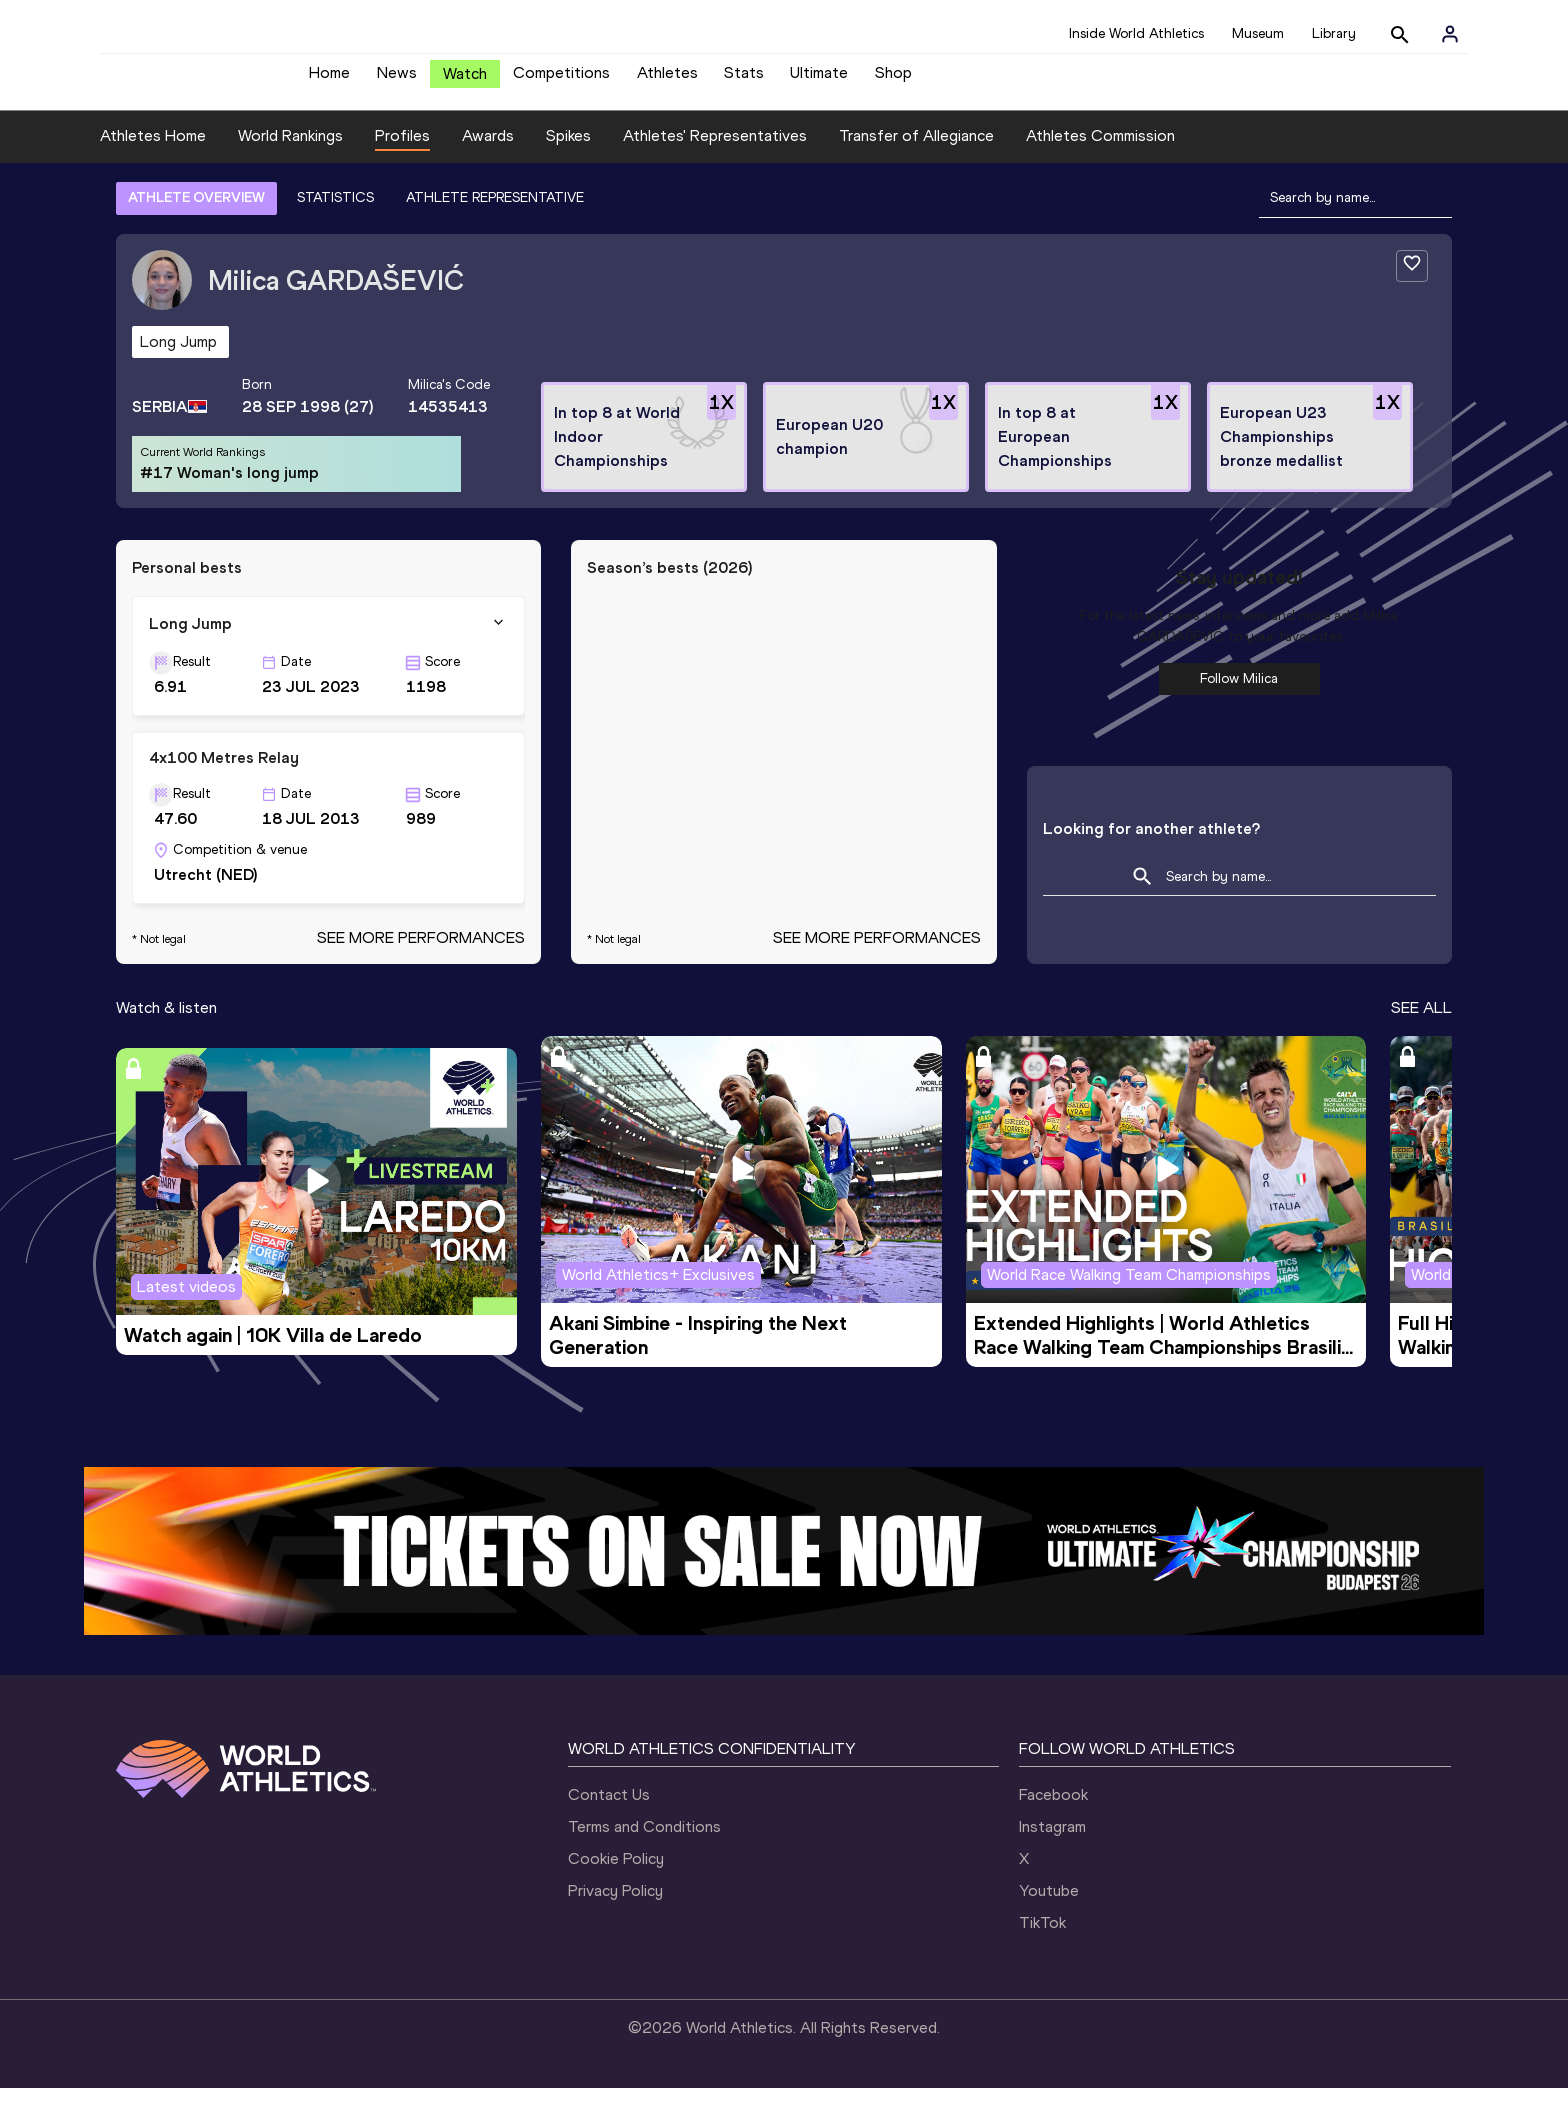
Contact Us (609, 1809)
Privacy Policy (615, 1905)
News (397, 80)
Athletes (667, 80)
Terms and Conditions (644, 1841)
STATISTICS (335, 212)
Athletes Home (153, 150)
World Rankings (290, 150)
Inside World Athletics (1136, 33)
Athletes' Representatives (715, 150)
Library (1334, 33)
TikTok (1042, 1937)
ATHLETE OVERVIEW (196, 212)
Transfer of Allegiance (916, 150)
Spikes (568, 150)
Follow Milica (1239, 693)
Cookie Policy (616, 1873)
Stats (744, 80)
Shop (893, 80)
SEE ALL (1421, 1022)
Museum (1258, 33)
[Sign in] (1450, 34)
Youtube (1049, 1905)
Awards (488, 150)
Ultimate (819, 80)
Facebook (1053, 1809)
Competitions (561, 80)
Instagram (1052, 1841)
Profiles (402, 150)
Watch (465, 81)
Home (329, 80)
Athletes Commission (1100, 150)
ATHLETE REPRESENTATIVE (495, 212)
